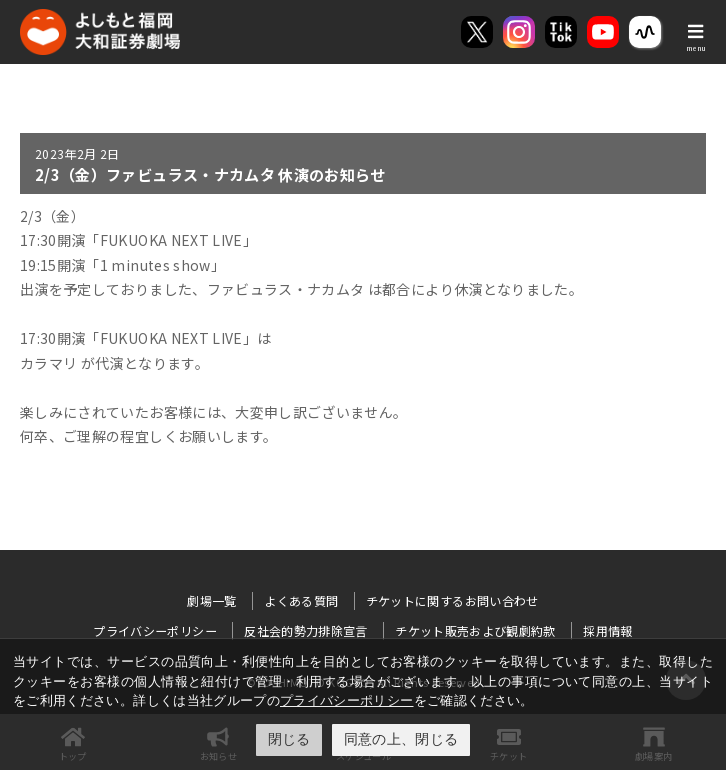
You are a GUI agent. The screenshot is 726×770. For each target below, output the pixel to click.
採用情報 (607, 630)
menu (696, 48)
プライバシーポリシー (347, 700)
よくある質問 (301, 600)
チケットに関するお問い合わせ (452, 600)
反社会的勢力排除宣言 (306, 630)
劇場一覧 (211, 600)
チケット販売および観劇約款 (475, 630)
